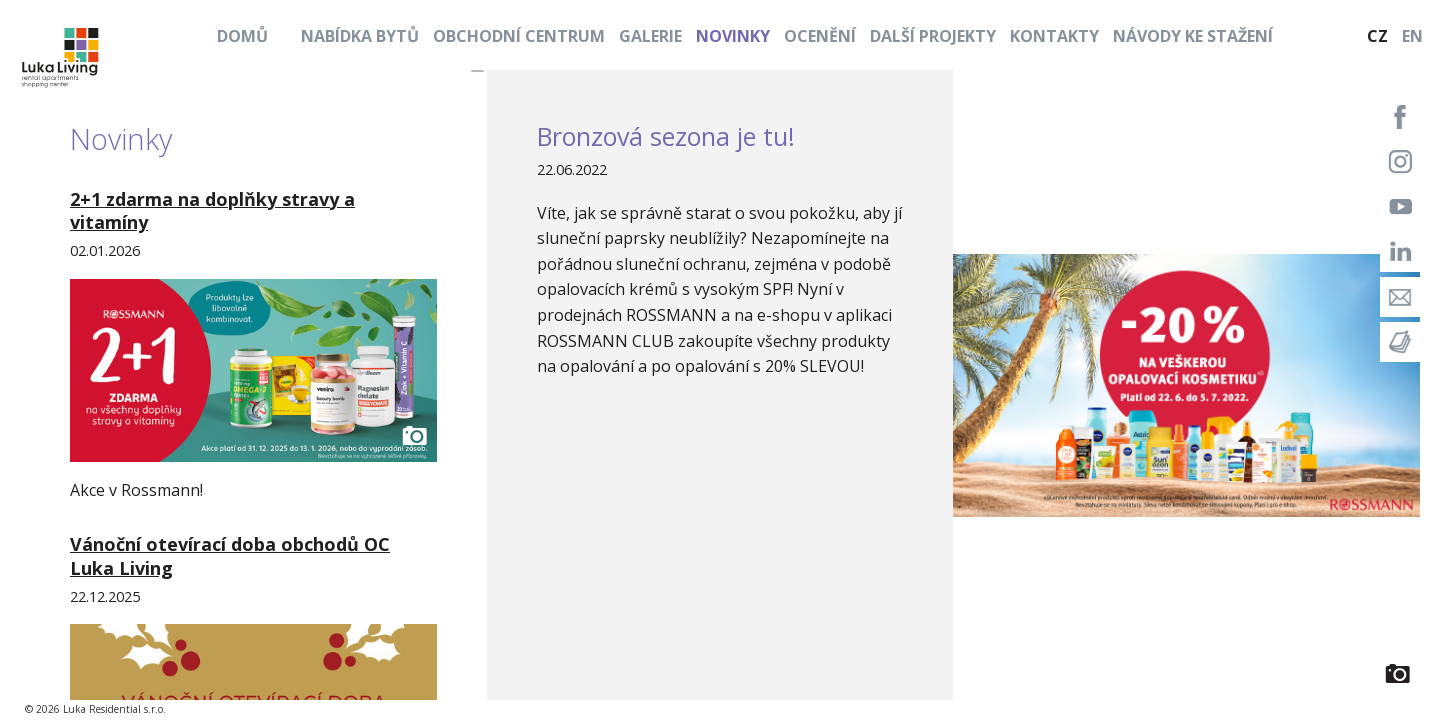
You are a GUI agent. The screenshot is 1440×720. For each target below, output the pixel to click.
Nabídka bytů (360, 36)
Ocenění (820, 36)
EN (1412, 36)
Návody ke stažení (1193, 36)
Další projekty (933, 36)
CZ (1377, 36)
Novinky (733, 36)
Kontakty (1054, 36)
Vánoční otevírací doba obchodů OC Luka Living (230, 555)
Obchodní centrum (519, 36)
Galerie (650, 36)
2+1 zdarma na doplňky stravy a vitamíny (212, 210)
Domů (242, 36)
